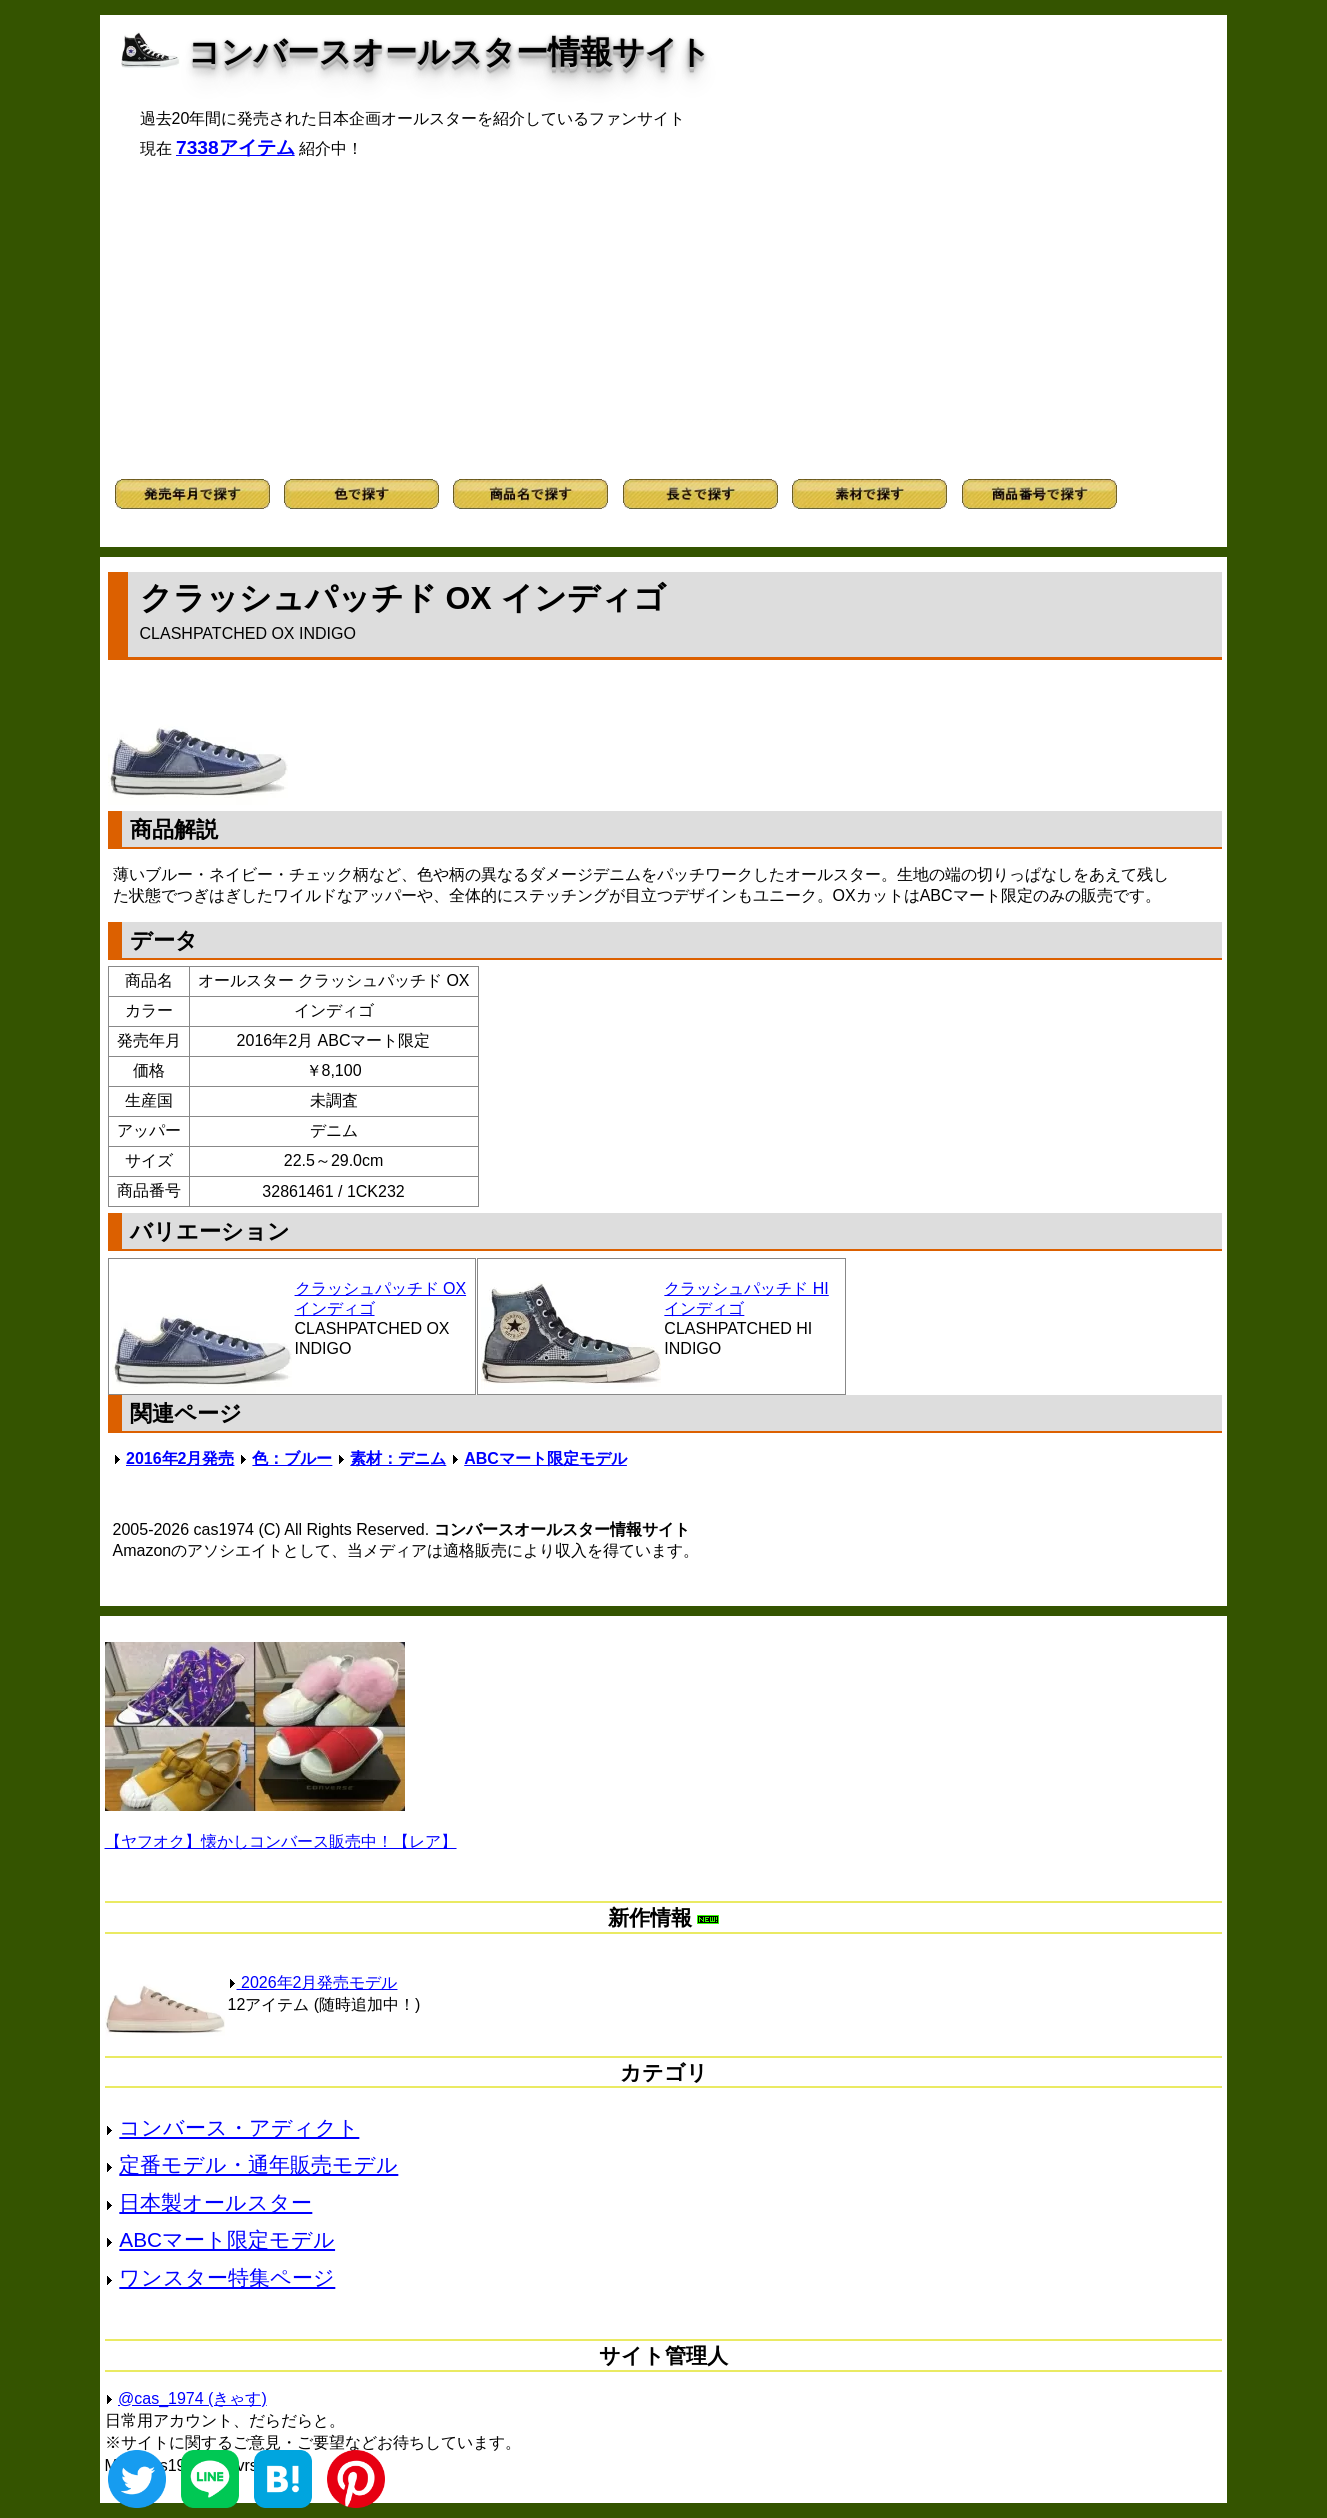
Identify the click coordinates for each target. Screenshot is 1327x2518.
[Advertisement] (664, 319)
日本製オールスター (215, 2202)
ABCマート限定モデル (545, 1458)
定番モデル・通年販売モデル (258, 2164)
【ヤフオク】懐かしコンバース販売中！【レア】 (281, 1841)
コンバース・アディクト (239, 2127)
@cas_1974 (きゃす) (192, 2398)
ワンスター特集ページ (227, 2277)
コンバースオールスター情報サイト (449, 52)
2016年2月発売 (180, 1458)
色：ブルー (292, 1458)
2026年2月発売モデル (313, 1982)
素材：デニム (398, 1458)
